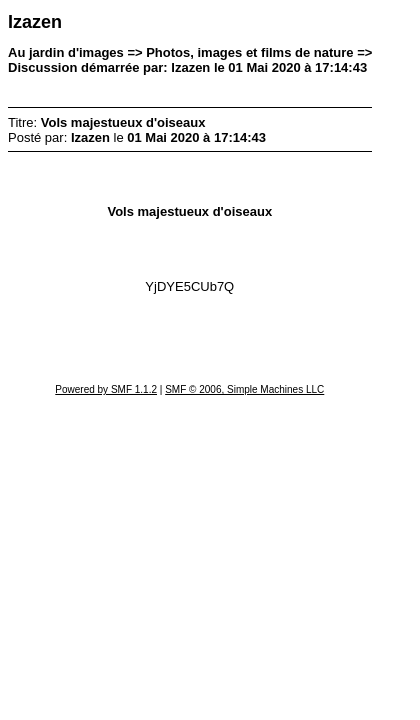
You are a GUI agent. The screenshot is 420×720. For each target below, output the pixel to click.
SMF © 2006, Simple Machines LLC (244, 389)
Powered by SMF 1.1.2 (106, 389)
